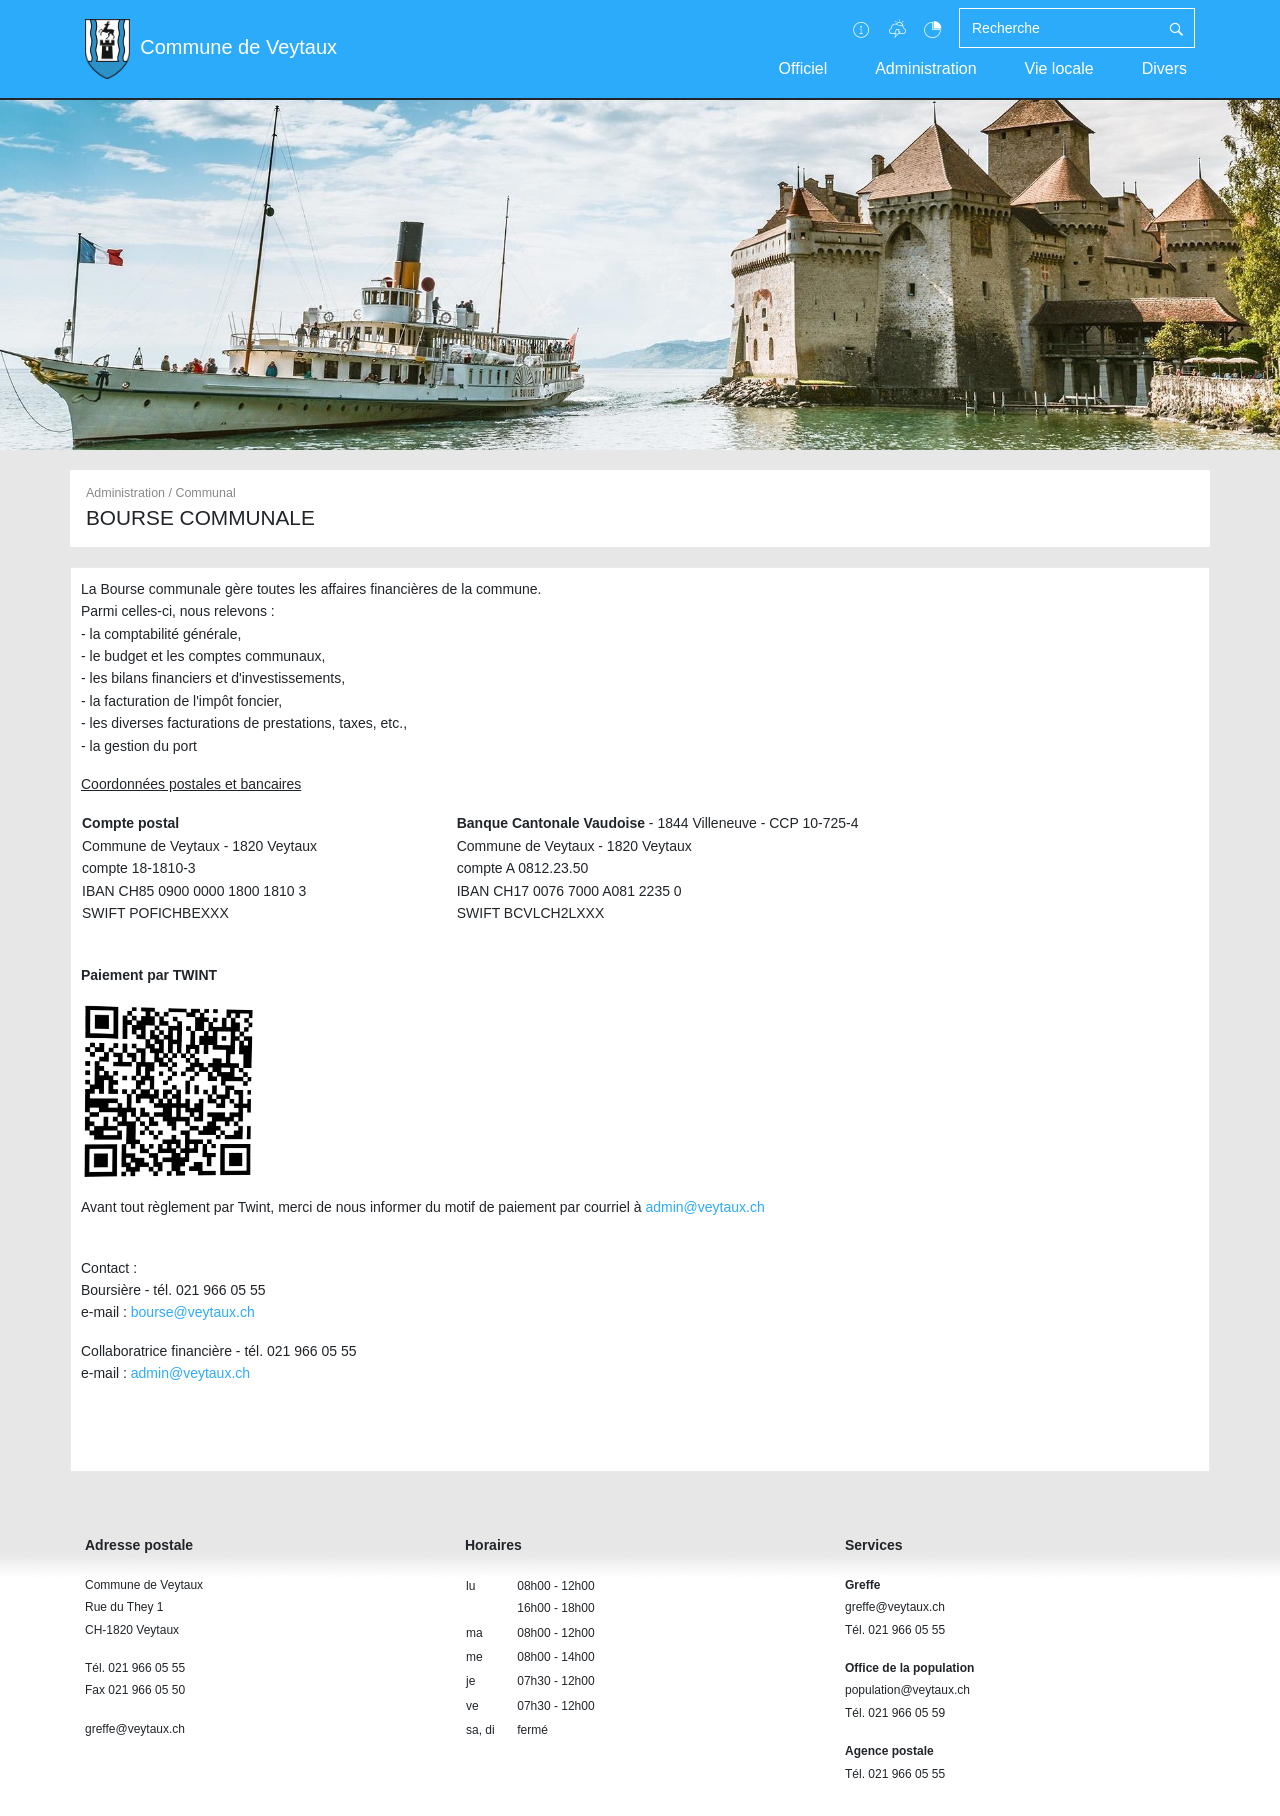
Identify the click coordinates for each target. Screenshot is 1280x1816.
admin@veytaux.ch (704, 1207)
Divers (1164, 68)
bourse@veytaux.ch (193, 1312)
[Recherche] (1059, 28)
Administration (925, 68)
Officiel (803, 68)
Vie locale (1059, 68)
